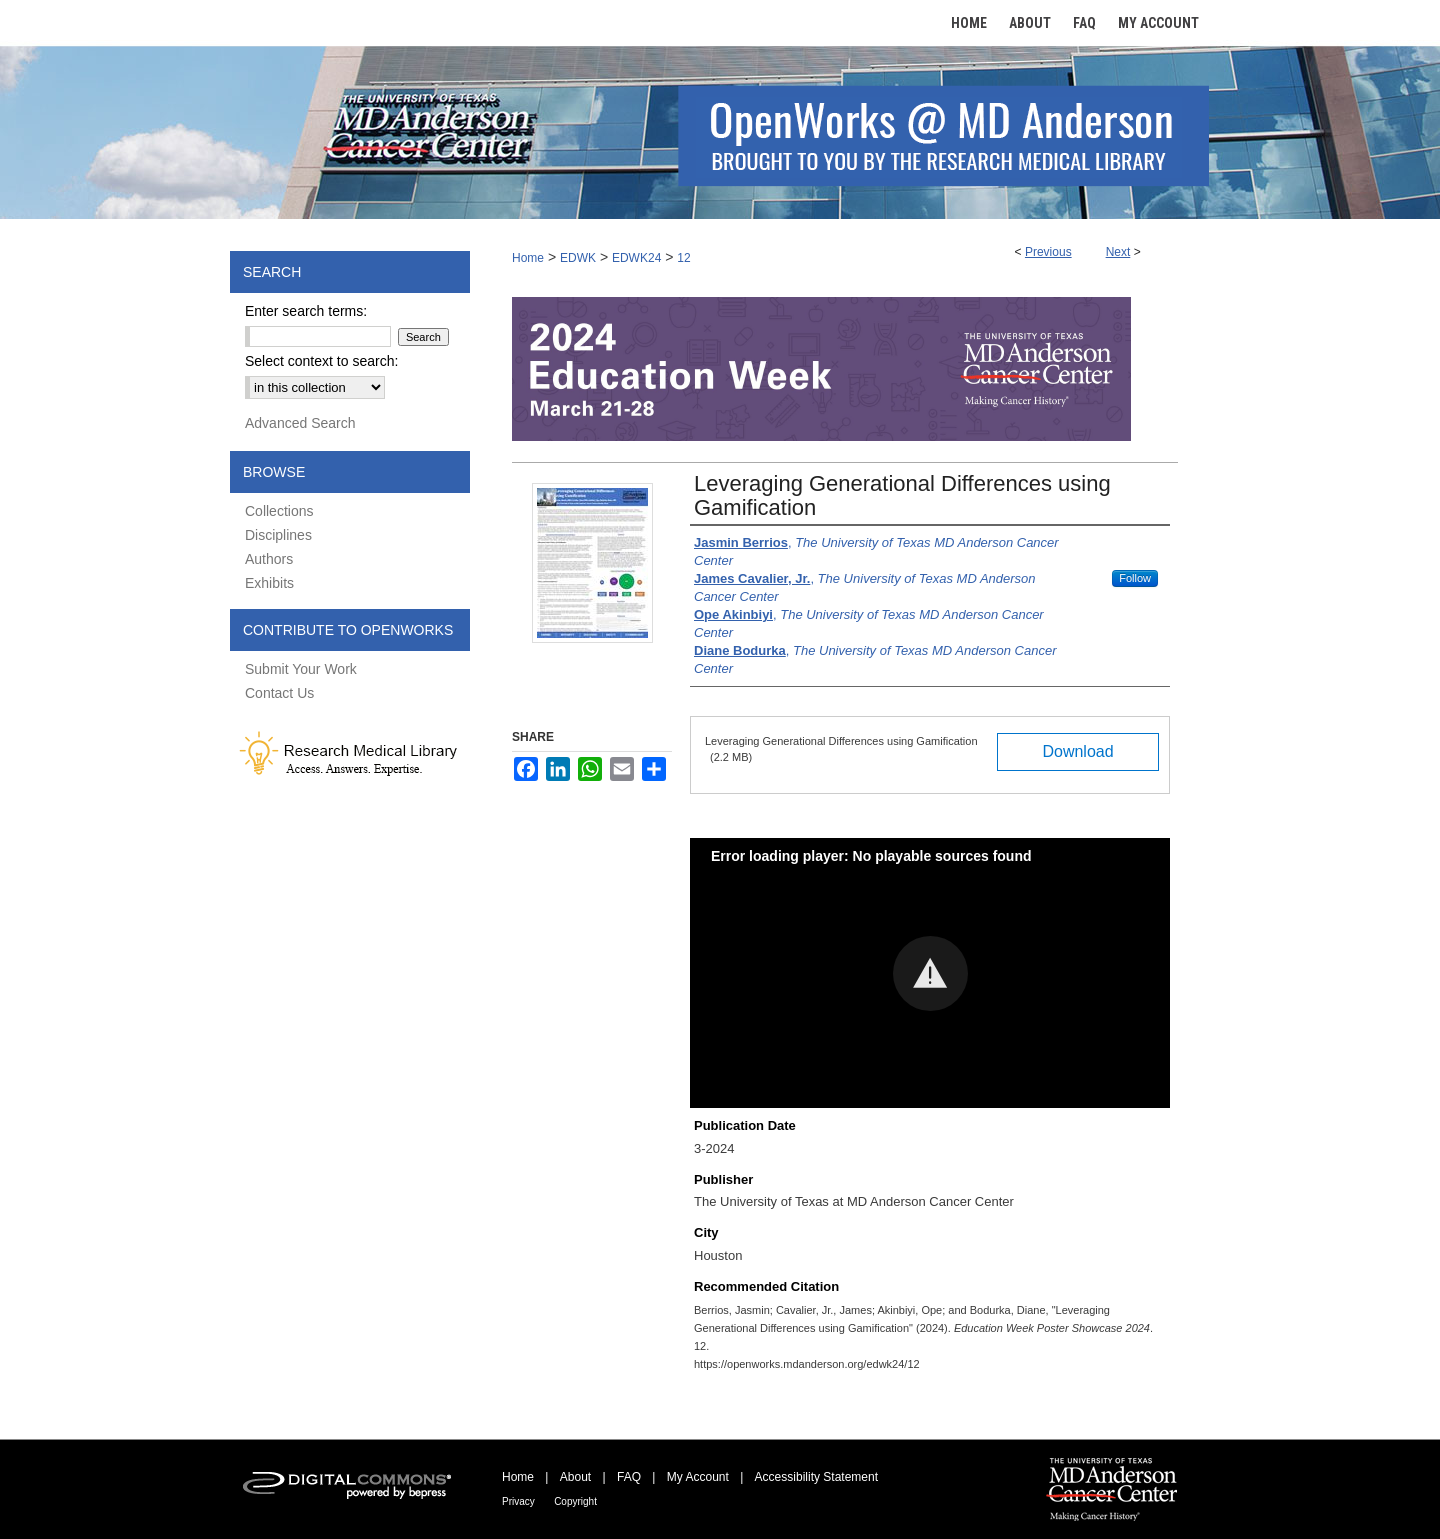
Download (1077, 751)
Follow (1135, 578)
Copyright (575, 1501)
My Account (698, 1477)
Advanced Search (300, 423)
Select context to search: (321, 361)
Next (1118, 252)
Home (528, 258)
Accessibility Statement (816, 1477)
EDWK (578, 258)
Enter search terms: (306, 311)
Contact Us (279, 693)
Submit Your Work (301, 669)
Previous (1048, 252)
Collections (279, 511)
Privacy (518, 1501)
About (575, 1477)
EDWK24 (636, 258)
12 (683, 258)
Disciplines (278, 535)
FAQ (629, 1477)
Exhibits (269, 583)
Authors (269, 559)
